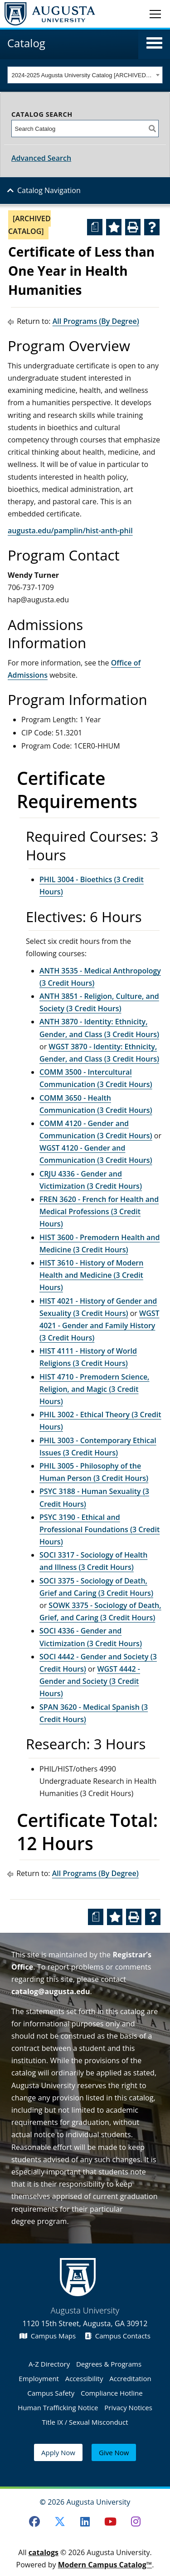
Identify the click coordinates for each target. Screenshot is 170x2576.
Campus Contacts (118, 2335)
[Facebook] (34, 2521)
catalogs (43, 2552)
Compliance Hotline (112, 2392)
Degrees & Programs (108, 2363)
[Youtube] (110, 2521)
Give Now (114, 2452)
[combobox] (85, 75)
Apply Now (58, 2452)
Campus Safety (50, 2392)
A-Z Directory (49, 2363)
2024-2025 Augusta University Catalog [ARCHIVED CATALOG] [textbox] (83, 75)
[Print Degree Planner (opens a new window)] (94, 227)
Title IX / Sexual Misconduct (85, 2422)
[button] (154, 43)
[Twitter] (59, 2521)
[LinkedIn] (85, 2521)
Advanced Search (41, 158)
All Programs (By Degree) (96, 321)
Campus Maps (47, 2335)
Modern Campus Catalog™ (105, 2565)
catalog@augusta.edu (50, 1991)
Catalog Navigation (49, 190)
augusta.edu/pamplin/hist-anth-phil (70, 531)
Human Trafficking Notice (58, 2407)
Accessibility (84, 2378)
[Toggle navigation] (155, 13)
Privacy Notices (128, 2407)
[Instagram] (135, 2521)
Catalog (26, 42)
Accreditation (130, 2378)
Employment (39, 2378)
